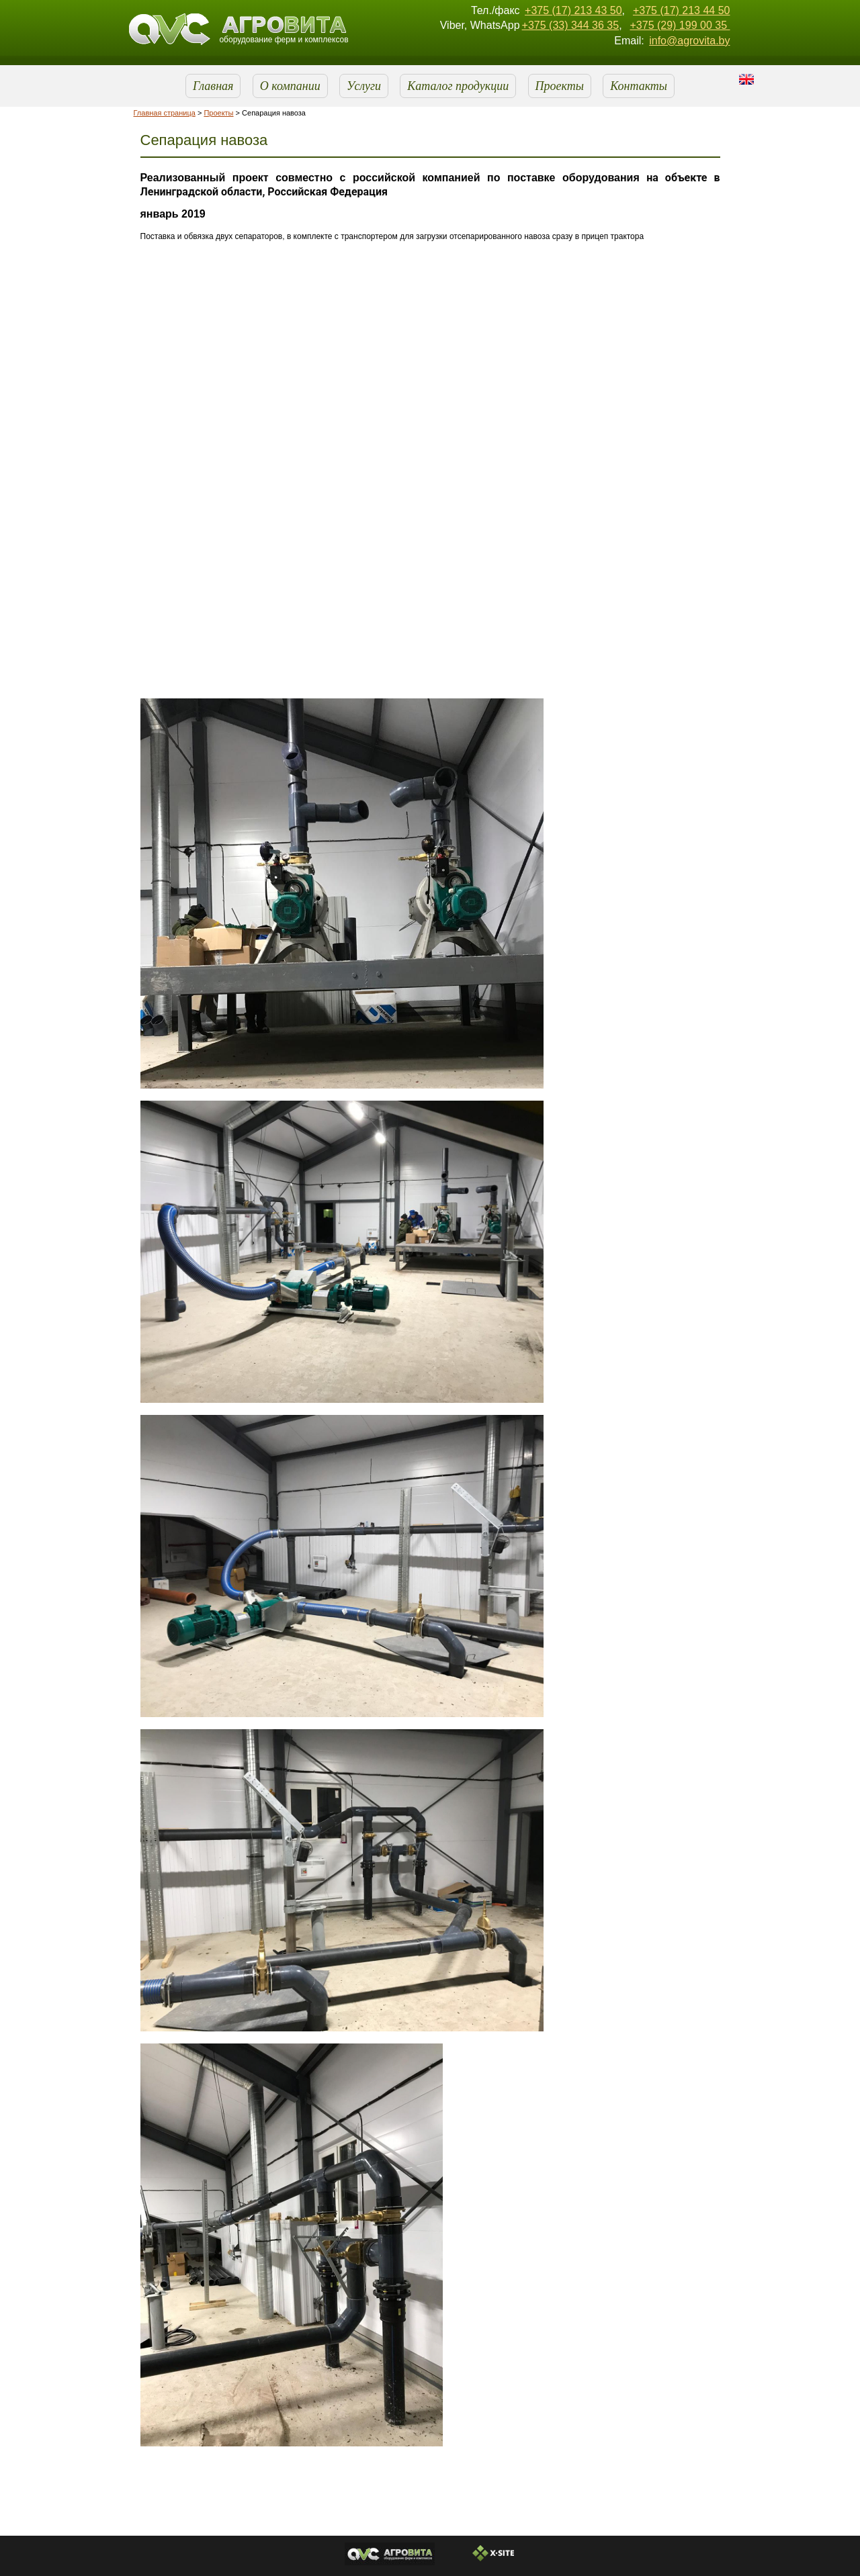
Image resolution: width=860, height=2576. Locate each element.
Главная (213, 86)
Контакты (638, 86)
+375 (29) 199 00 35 (680, 25)
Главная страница (165, 113)
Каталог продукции (458, 86)
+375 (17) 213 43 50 (573, 10)
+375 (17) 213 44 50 (681, 10)
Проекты (559, 86)
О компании (290, 86)
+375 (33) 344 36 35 (570, 25)
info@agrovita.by (689, 40)
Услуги (364, 86)
